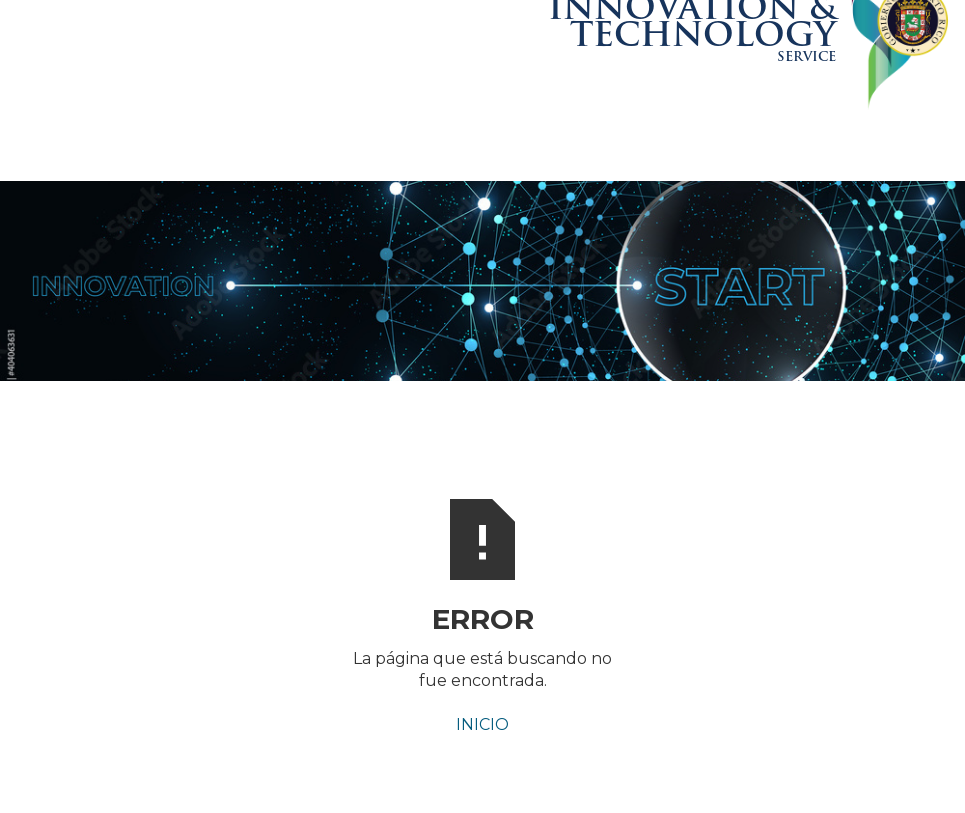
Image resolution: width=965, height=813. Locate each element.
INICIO (482, 724)
